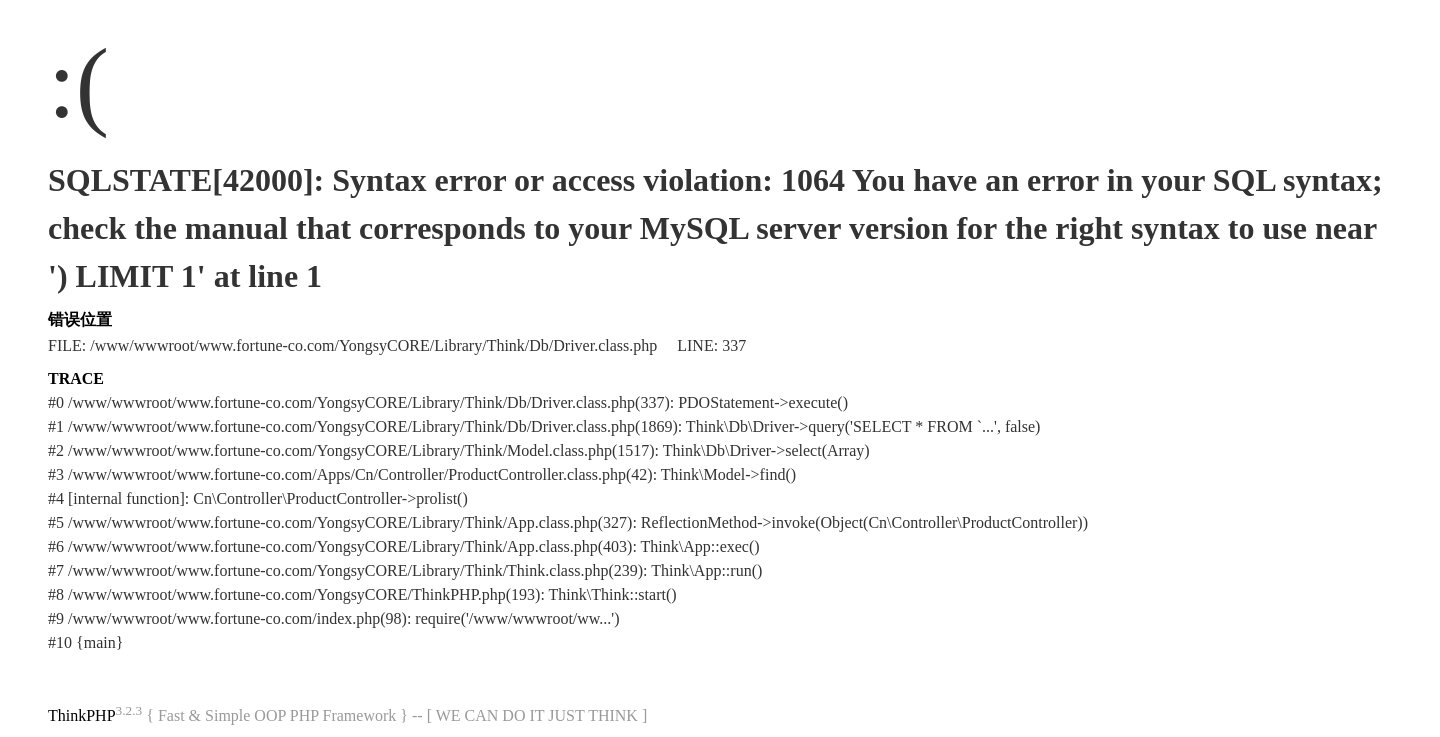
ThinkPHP (82, 715)
